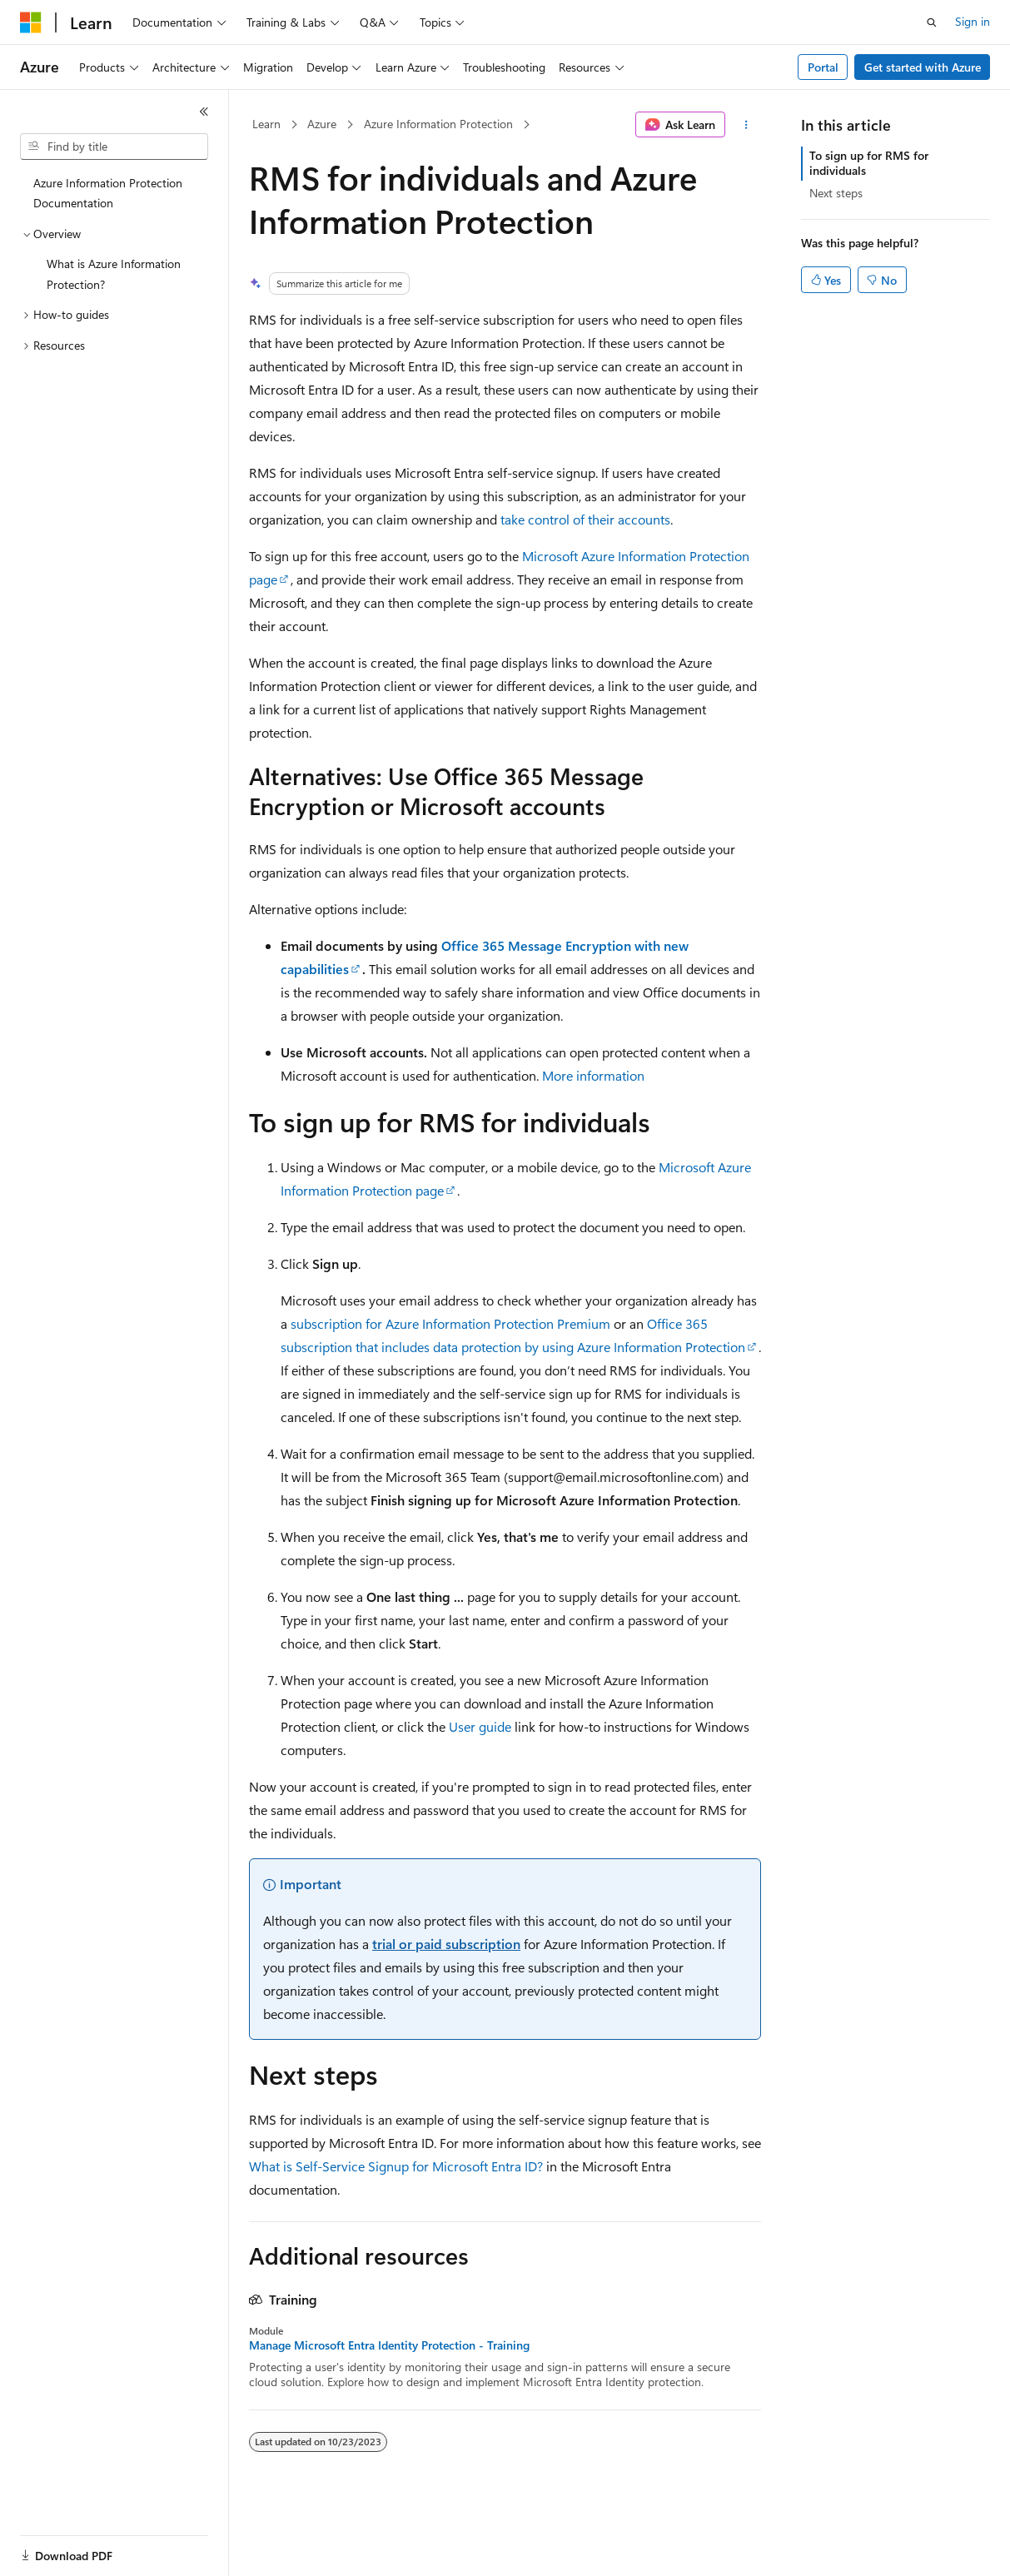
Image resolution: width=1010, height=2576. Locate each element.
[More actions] (746, 125)
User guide (480, 1726)
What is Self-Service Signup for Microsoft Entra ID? (396, 2166)
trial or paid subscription (446, 1943)
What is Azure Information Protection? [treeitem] (114, 274)
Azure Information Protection (438, 124)
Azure (321, 124)
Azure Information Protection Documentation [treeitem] (107, 193)
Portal (823, 67)
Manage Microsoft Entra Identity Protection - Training (389, 2345)
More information (593, 1075)
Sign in (972, 21)
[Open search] (931, 22)
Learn (266, 124)
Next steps (836, 193)
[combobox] (114, 146)
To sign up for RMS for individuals (868, 162)
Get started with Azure (922, 67)
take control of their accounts (585, 519)
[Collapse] (204, 112)
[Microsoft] (31, 22)
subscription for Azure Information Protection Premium (450, 1323)
